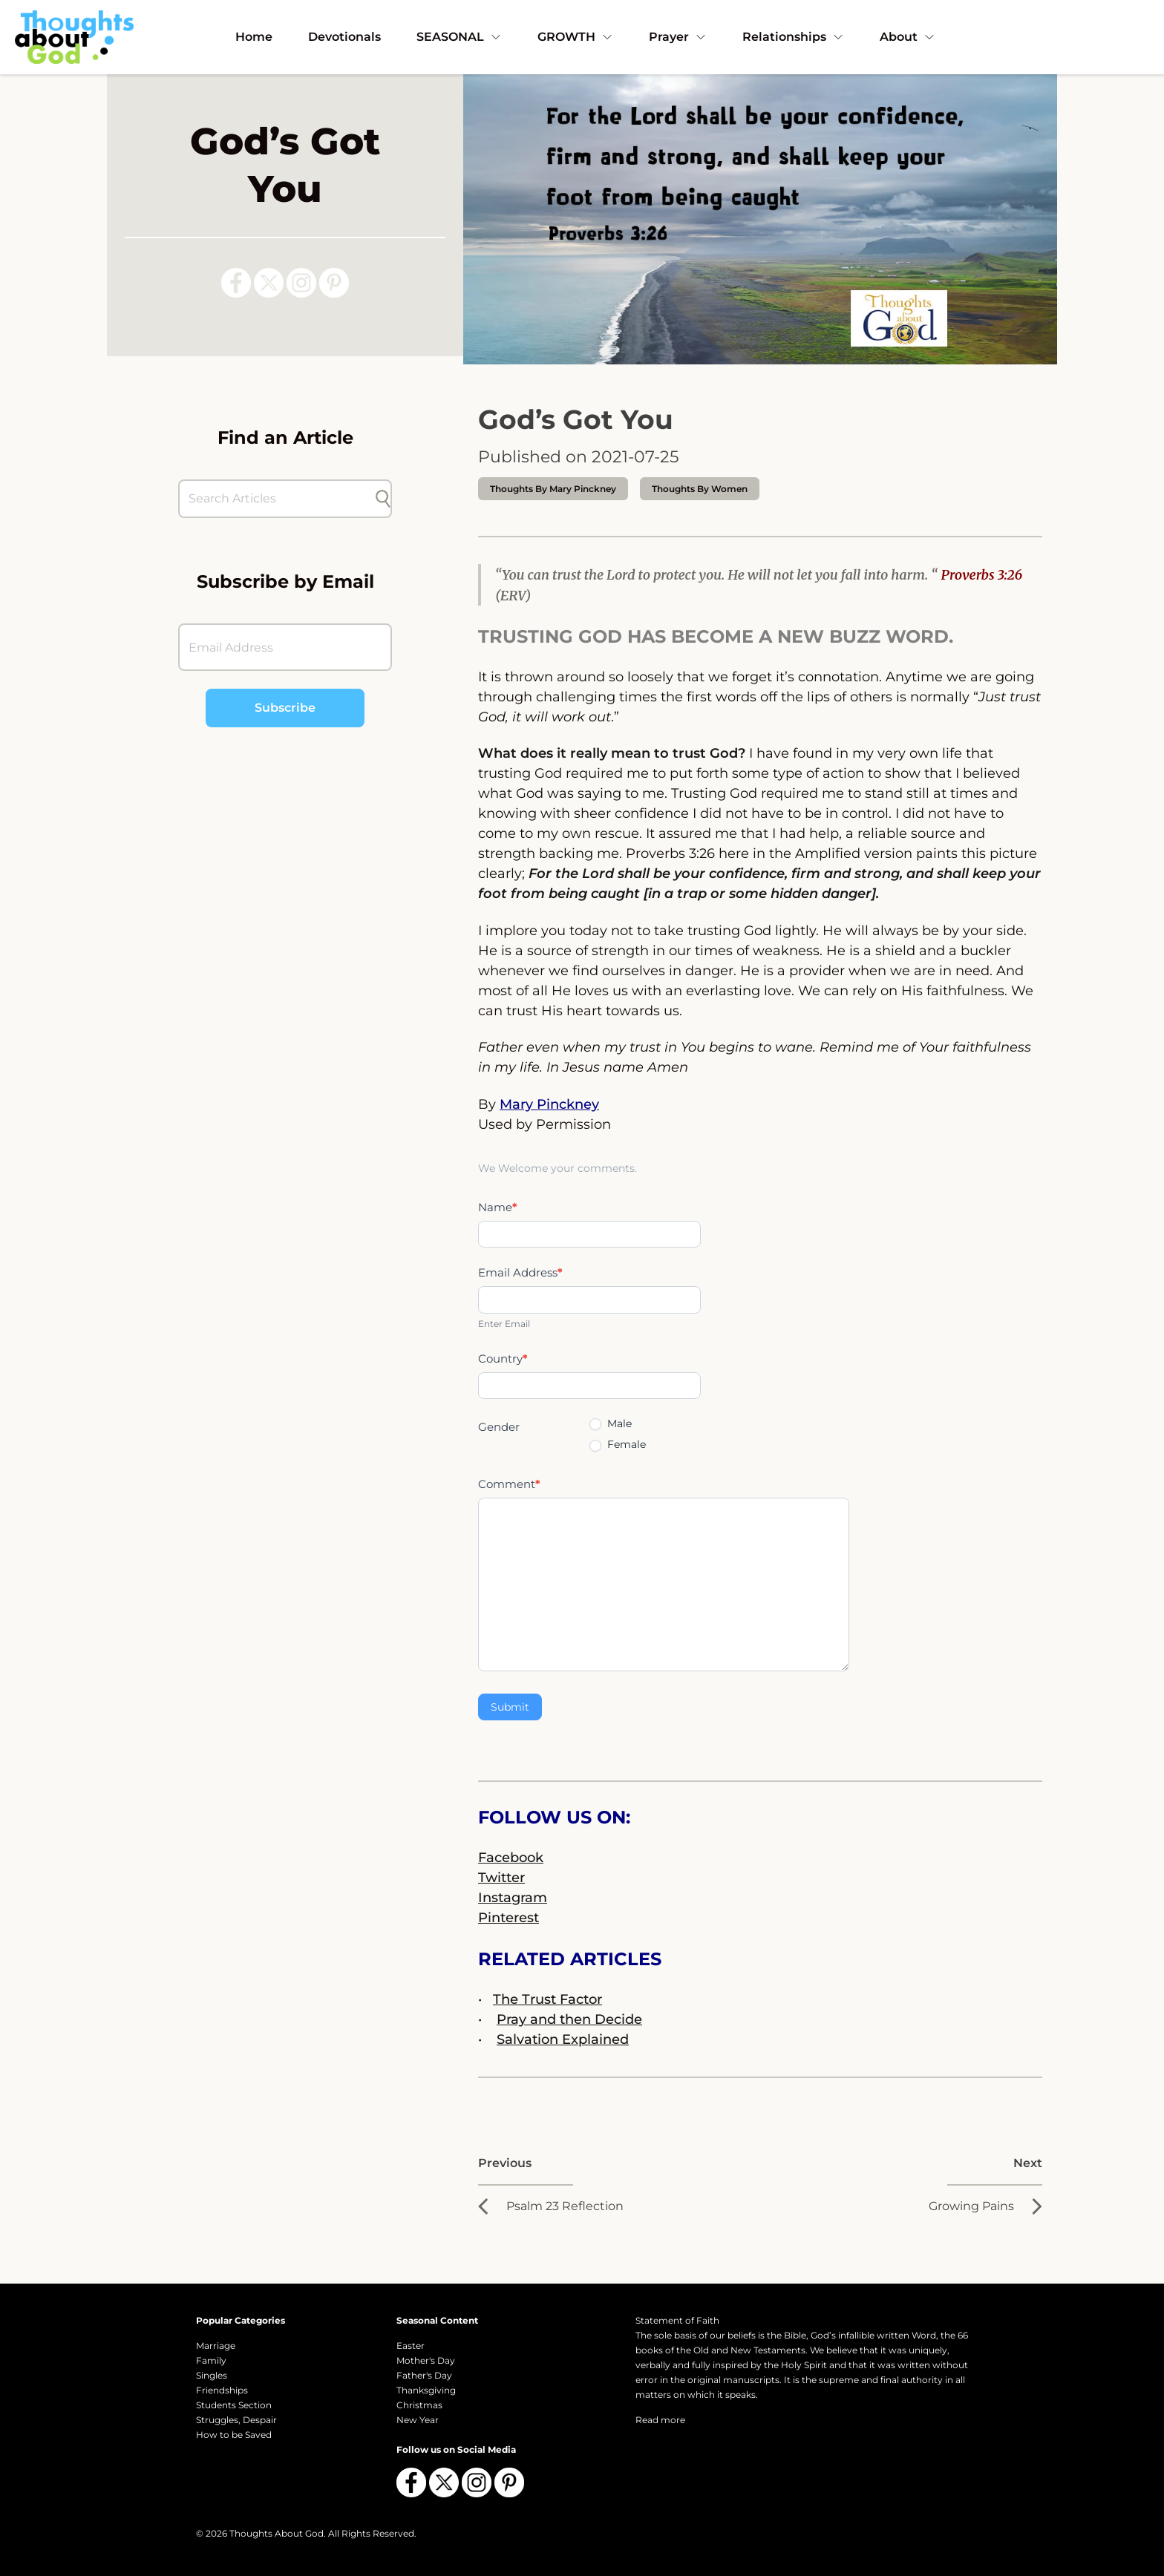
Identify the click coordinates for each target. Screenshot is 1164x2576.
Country (503, 1358)
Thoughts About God (276, 2533)
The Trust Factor (547, 1999)
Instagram (512, 1898)
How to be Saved (234, 2434)
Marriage (215, 2345)
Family (211, 2360)
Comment (509, 1484)
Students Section (234, 2405)
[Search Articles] (278, 499)
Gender (499, 1427)
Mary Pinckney (549, 1104)
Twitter (501, 1877)
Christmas (419, 2405)
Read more (660, 2419)
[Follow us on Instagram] (301, 283)
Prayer (678, 37)
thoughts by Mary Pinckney (553, 488)
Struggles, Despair (236, 2419)
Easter (410, 2345)
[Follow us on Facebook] (236, 283)
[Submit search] (383, 499)
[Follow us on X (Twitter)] (269, 283)
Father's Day (424, 2375)
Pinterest (508, 1918)
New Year (417, 2419)
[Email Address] (285, 647)
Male (610, 1423)
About (907, 37)
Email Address (520, 1272)
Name (497, 1207)
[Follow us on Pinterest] (334, 283)
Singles (211, 2375)
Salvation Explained (563, 2039)
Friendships (222, 2390)
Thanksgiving (426, 2390)
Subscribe (285, 708)
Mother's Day (425, 2360)
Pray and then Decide (569, 2019)
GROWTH (575, 37)
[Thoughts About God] (74, 36)
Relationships (793, 37)
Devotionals (344, 37)
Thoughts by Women (700, 488)
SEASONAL (459, 37)
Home (253, 37)
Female (617, 1444)
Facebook (510, 1857)
